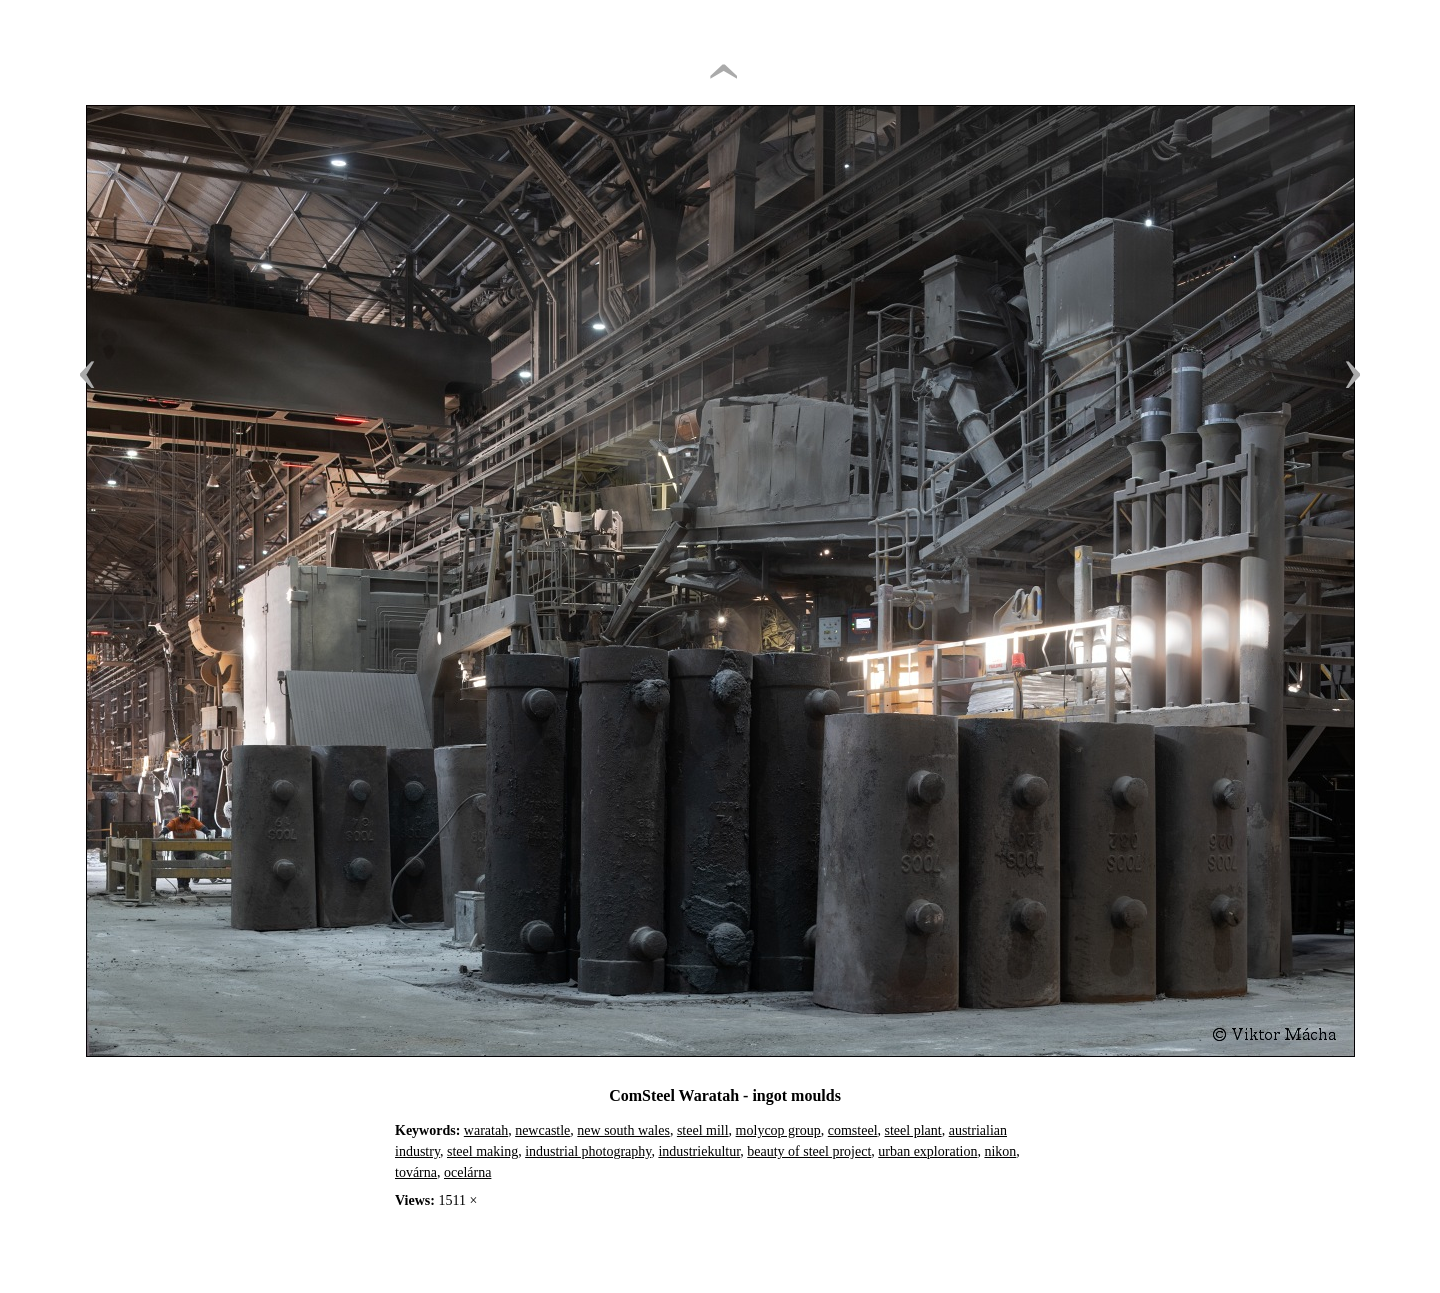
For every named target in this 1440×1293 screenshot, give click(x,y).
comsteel (853, 1130)
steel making (482, 1151)
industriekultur (699, 1151)
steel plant (913, 1130)
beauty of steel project (809, 1151)
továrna (416, 1172)
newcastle (542, 1130)
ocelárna (467, 1172)
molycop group (778, 1130)
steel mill (703, 1130)
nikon (1000, 1151)
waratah (486, 1130)
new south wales (623, 1130)
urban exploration (927, 1151)
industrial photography (588, 1151)
